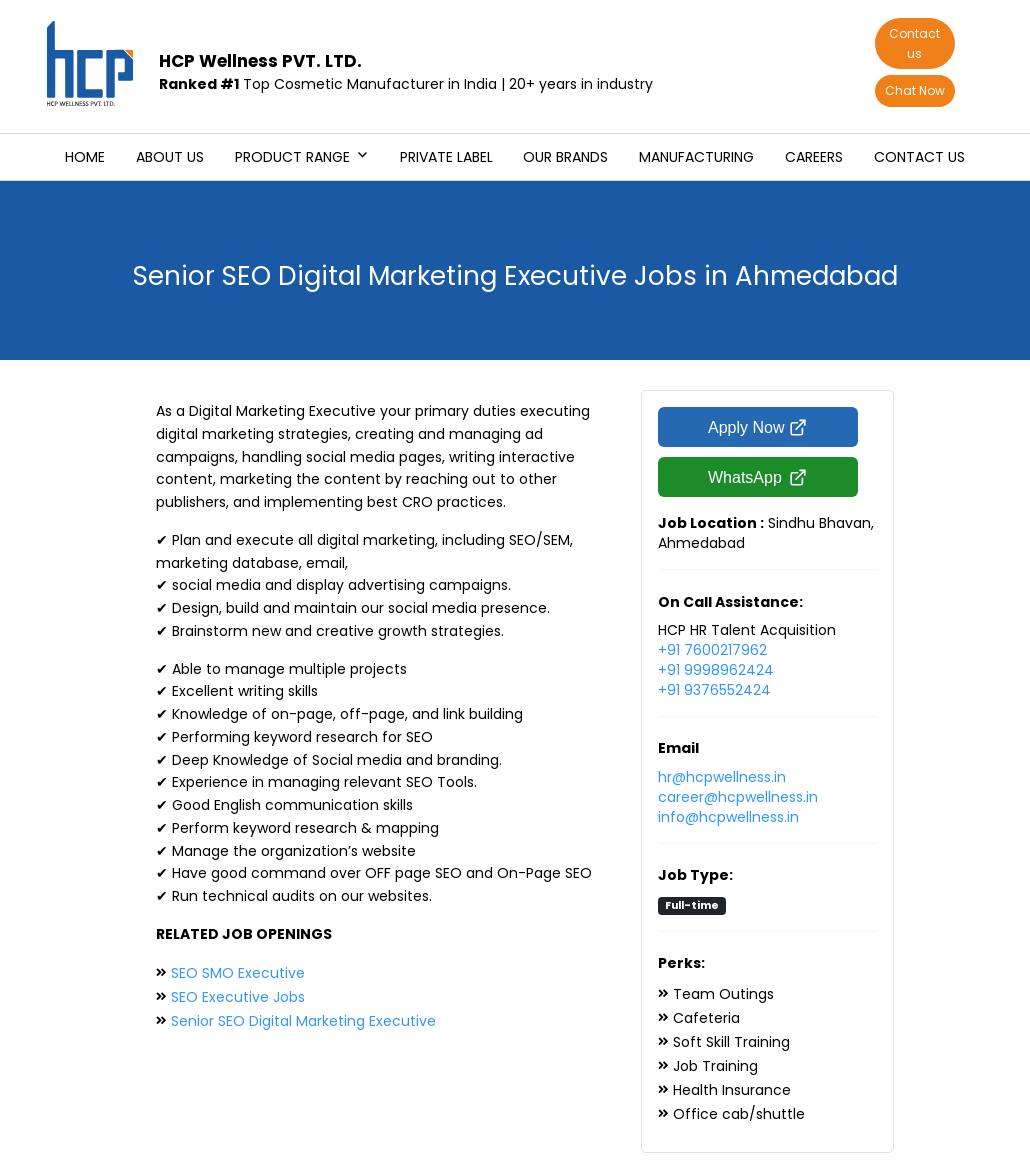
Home (85, 157)
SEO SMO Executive (238, 973)
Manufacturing (696, 157)
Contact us (914, 43)
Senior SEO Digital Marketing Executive (303, 1021)
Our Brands (565, 157)
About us (170, 157)
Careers (814, 157)
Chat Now (915, 90)
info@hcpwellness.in (728, 817)
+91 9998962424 (716, 670)
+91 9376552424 (714, 690)
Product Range (292, 157)
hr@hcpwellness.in (722, 777)
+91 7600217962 (712, 650)
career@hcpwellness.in (738, 797)
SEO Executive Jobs (238, 997)
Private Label (446, 157)
